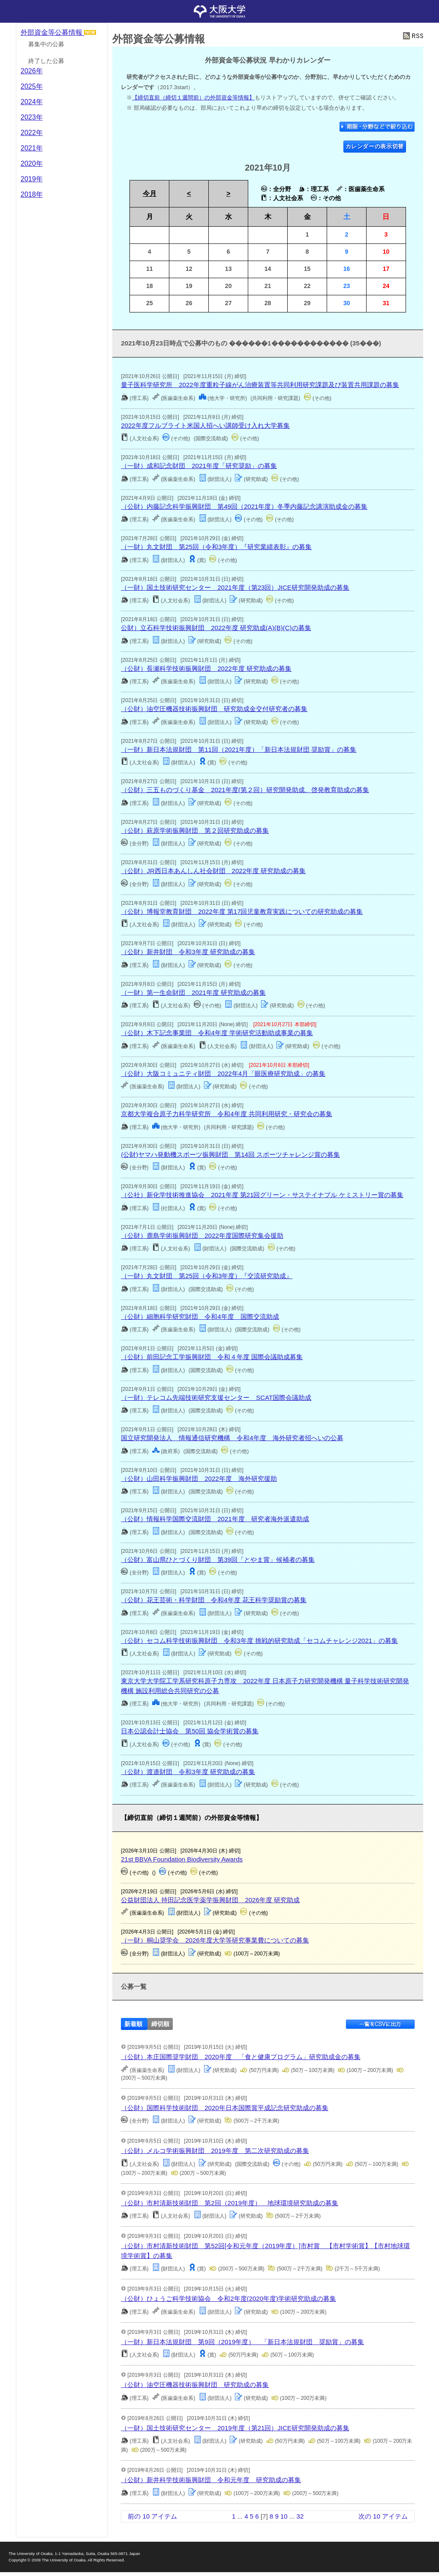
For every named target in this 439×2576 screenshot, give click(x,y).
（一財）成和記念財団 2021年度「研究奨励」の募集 (199, 465)
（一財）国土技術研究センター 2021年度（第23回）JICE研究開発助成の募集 (235, 587)
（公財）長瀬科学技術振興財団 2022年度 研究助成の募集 (206, 668)
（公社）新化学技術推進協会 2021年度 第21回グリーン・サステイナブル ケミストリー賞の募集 (262, 1194)
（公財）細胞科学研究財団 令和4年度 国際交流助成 (200, 1316)
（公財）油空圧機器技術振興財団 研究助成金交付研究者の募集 (214, 708)
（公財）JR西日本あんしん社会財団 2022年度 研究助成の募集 (213, 870)
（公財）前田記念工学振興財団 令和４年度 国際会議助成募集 (212, 1356)
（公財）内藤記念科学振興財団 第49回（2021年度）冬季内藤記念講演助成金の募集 (244, 506)
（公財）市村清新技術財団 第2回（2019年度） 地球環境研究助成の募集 (229, 2203)
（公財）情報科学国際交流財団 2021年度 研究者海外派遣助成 (215, 1518)
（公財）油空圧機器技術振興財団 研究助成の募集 (195, 2384)
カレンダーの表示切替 (375, 146)
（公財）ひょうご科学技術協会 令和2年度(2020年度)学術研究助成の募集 (228, 2298)
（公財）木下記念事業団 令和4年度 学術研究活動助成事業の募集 (217, 1032)
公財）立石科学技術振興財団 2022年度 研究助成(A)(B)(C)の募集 (216, 627)
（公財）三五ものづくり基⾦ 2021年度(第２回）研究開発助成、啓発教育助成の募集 (245, 789)
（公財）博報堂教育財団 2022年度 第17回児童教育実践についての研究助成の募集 (242, 911)
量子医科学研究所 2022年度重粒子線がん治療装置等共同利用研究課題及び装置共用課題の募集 (260, 384)
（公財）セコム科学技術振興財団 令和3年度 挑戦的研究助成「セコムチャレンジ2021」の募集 (259, 1640)
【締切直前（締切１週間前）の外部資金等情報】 (193, 97)
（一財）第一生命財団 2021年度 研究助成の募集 (193, 992)
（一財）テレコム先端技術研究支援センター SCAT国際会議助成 (216, 1397)
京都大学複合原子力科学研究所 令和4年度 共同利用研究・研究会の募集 (226, 1113)
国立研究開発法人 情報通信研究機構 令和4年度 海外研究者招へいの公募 (232, 1437)
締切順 (160, 2024)
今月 (149, 193)
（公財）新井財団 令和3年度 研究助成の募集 (188, 951)
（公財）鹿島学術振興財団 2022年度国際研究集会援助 (202, 1235)
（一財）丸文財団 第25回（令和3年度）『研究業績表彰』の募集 (216, 546)
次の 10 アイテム (383, 2516)
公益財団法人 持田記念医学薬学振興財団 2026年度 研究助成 (210, 1899)
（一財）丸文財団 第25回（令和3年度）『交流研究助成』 (206, 1275)
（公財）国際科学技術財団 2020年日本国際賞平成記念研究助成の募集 (224, 2107)
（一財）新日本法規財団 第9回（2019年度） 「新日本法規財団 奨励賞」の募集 (242, 2341)
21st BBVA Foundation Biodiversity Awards (182, 1859)
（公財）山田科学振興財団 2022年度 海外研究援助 (199, 1478)
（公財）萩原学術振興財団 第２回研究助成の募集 (195, 830)
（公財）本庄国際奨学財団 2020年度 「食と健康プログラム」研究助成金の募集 (240, 2056)
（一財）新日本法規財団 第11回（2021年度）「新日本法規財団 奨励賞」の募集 (238, 749)
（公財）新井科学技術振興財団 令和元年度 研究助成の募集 (211, 2479)
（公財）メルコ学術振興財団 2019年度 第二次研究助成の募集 (215, 2150)
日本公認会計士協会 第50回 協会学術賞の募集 (190, 1731)
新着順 (133, 2024)
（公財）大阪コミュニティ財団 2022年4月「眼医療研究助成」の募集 (223, 1073)
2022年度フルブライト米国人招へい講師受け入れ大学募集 (205, 425)
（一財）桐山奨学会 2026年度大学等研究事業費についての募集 (215, 1940)
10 (284, 2516)
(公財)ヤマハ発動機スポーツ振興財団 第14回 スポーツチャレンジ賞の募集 (230, 1154)
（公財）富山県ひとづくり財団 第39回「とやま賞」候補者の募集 (218, 1559)
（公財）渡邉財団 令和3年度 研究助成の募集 (188, 1771)
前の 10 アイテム (152, 2516)
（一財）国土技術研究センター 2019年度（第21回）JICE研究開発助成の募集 (235, 2428)
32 (300, 2516)
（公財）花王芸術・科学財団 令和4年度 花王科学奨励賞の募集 (214, 1599)
